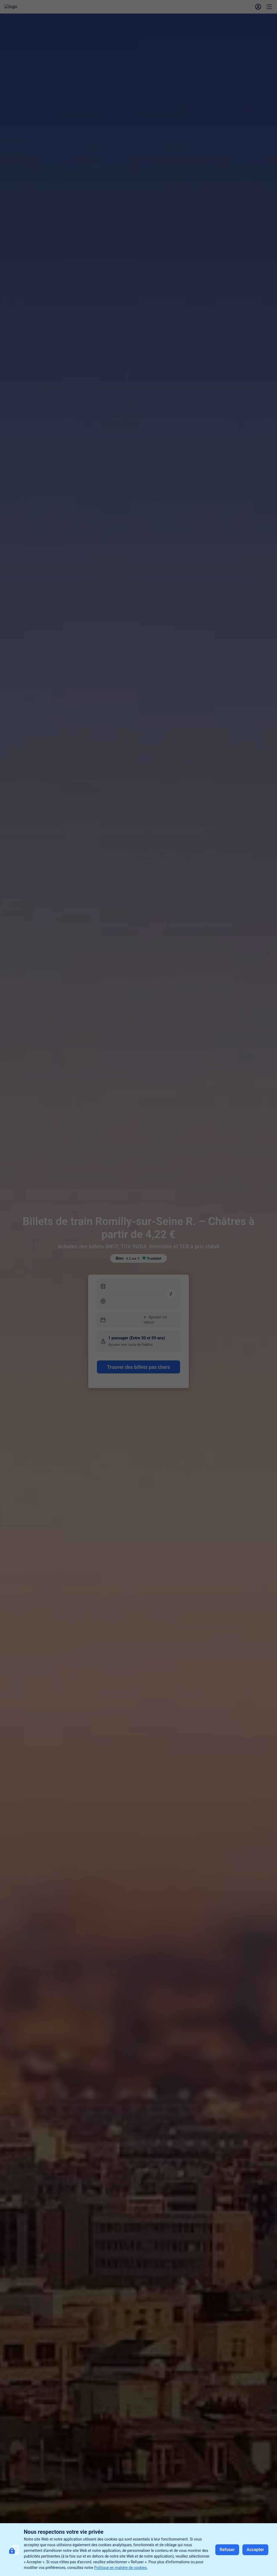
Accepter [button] (255, 2549)
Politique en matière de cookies (120, 2567)
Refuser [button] (227, 2549)
